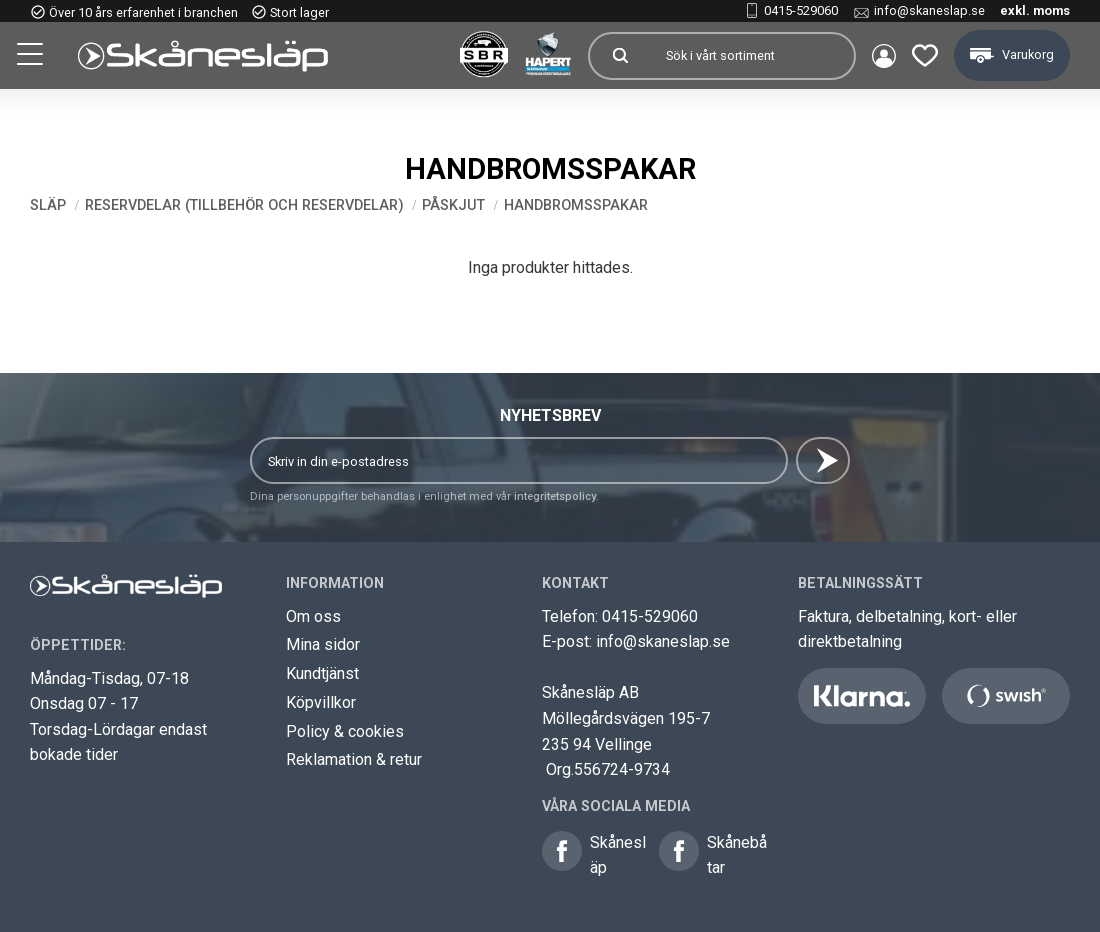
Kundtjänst (322, 673)
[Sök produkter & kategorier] (752, 56)
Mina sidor (323, 644)
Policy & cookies (345, 731)
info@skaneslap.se (929, 10)
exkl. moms (1035, 10)
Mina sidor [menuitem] (884, 56)
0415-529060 (801, 10)
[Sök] (620, 56)
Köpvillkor (321, 702)
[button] (32, 57)
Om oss (313, 616)
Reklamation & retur (354, 759)
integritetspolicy (555, 496)
